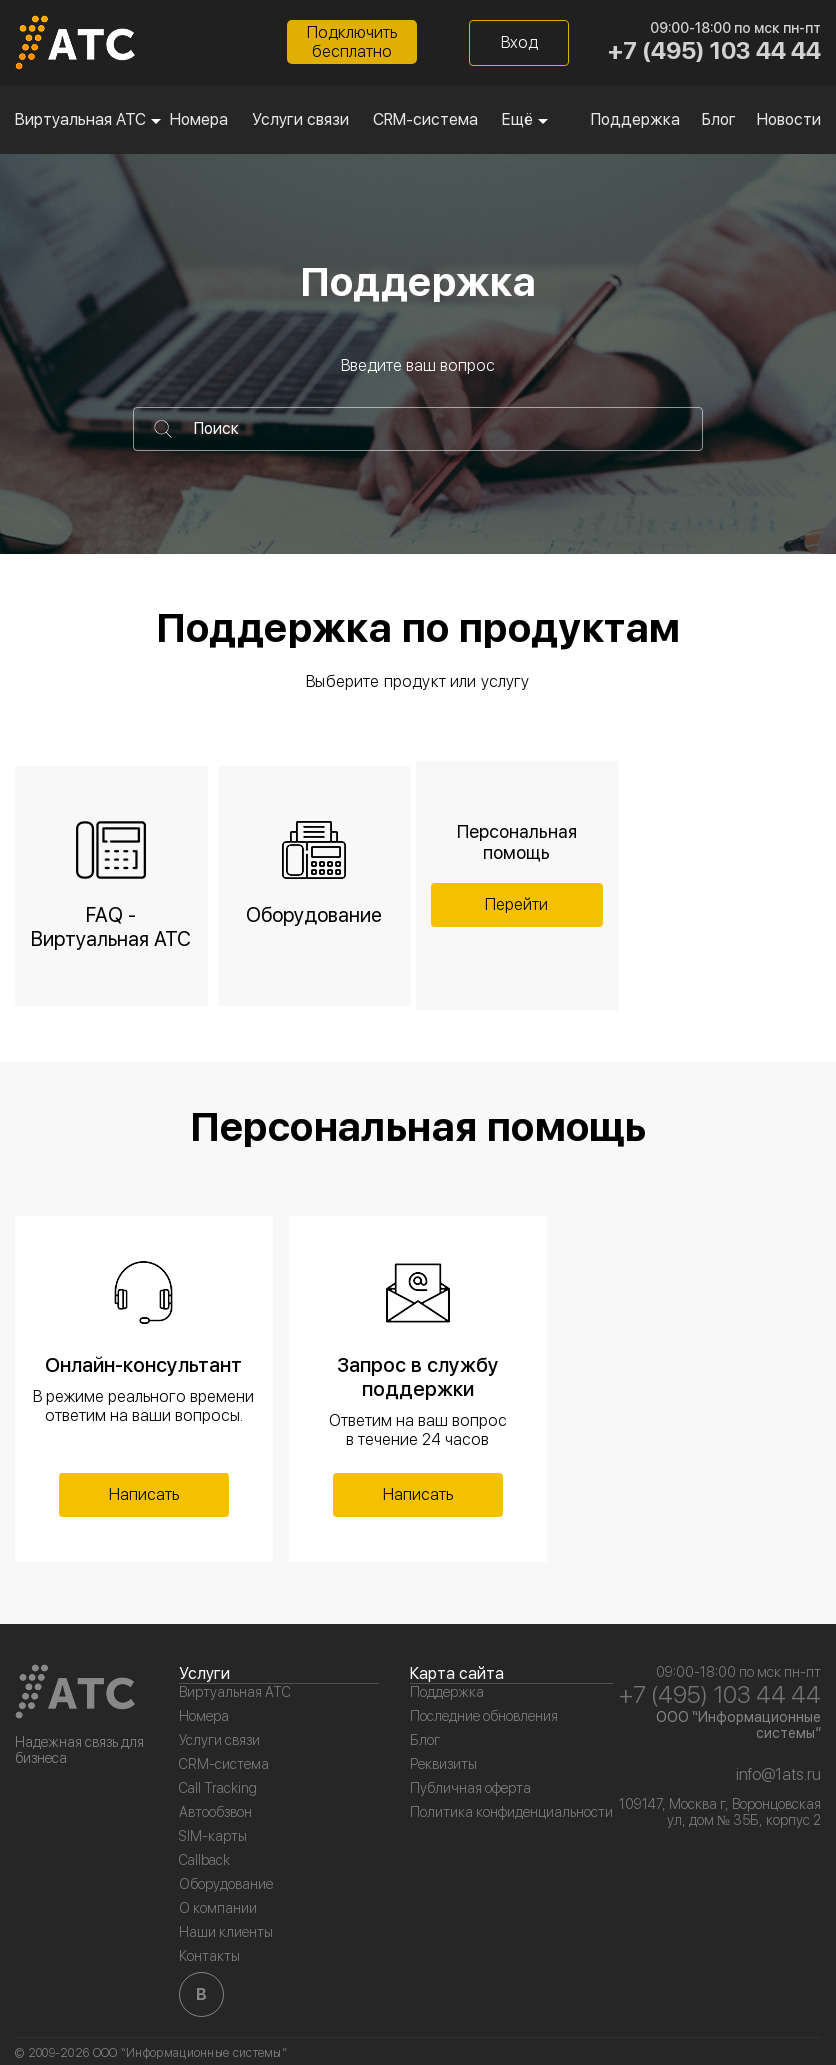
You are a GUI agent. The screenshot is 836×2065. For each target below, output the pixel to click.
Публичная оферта (470, 1788)
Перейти (516, 904)
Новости (789, 119)
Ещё (517, 119)
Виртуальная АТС (80, 119)
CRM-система (425, 119)
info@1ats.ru (778, 1774)
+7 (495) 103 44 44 (714, 50)
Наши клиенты (226, 1932)
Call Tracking (218, 1788)
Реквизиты (443, 1764)
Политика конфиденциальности (511, 1812)
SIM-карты (213, 1836)
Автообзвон (215, 1812)
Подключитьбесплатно (352, 42)
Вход (519, 42)
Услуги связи (300, 119)
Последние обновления (484, 1716)
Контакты (209, 1956)
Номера (199, 119)
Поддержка (635, 119)
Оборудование (226, 1884)
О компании (218, 1908)
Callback (204, 1860)
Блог (719, 119)
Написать (144, 1494)
